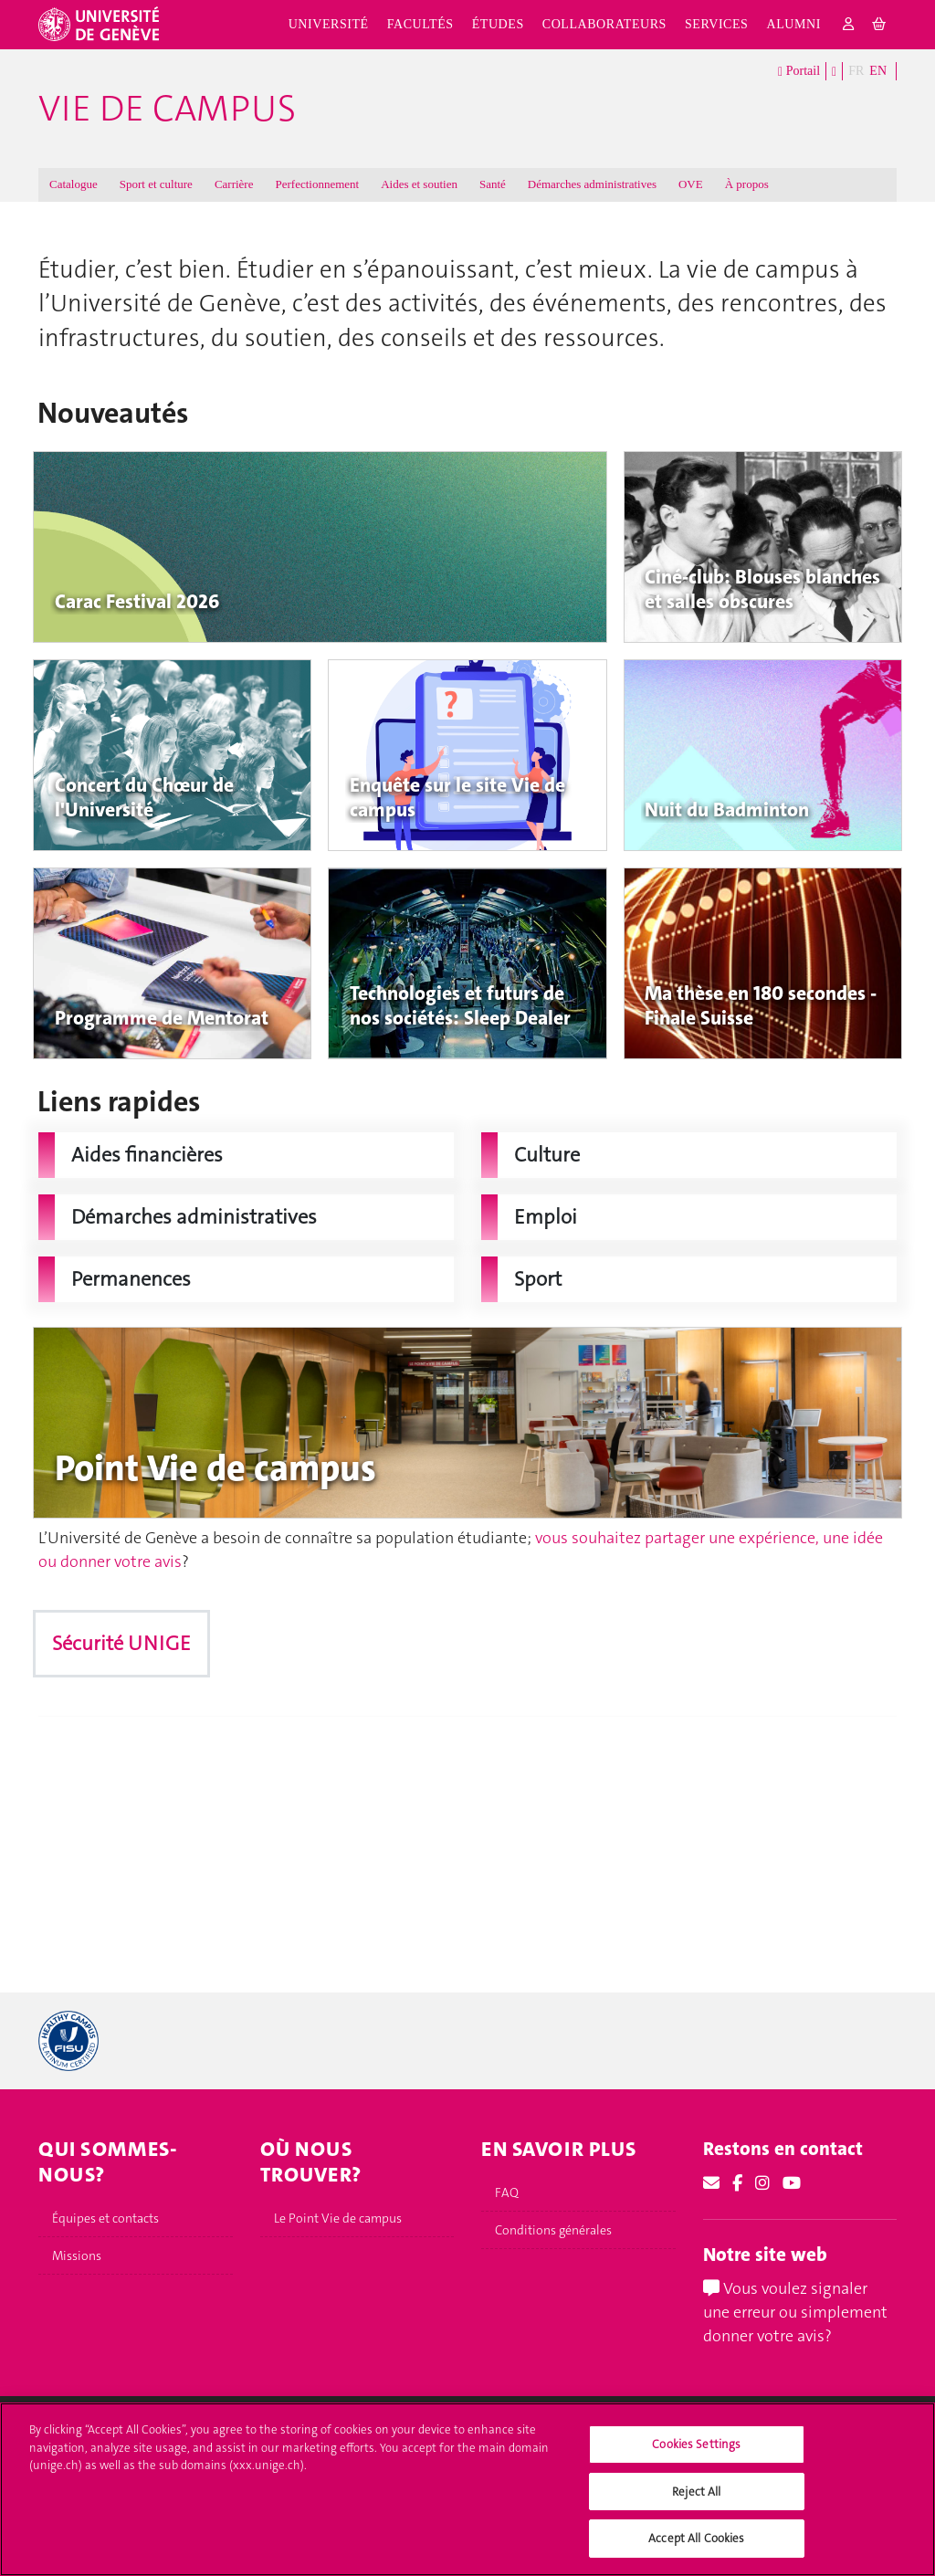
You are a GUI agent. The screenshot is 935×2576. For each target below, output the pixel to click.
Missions (76, 2255)
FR (856, 71)
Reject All (696, 2491)
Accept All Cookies (696, 2538)
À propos (747, 184)
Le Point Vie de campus (338, 2218)
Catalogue (73, 184)
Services (717, 24)
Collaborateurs (604, 24)
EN (878, 71)
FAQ (507, 2192)
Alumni (793, 24)
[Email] (711, 2183)
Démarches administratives (592, 184)
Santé (492, 184)
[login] (849, 24)
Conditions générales (553, 2230)
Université (329, 24)
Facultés (420, 24)
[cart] (880, 24)
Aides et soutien (419, 184)
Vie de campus (167, 108)
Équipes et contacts (105, 2218)
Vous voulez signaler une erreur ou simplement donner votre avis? (795, 2311)
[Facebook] (737, 2183)
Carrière (234, 184)
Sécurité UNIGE (121, 1643)
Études (498, 24)
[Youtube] (792, 2183)
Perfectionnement (317, 184)
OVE (690, 184)
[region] (467, 2489)
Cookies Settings (696, 2444)
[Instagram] (762, 2183)
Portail (799, 71)
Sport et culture (156, 184)
